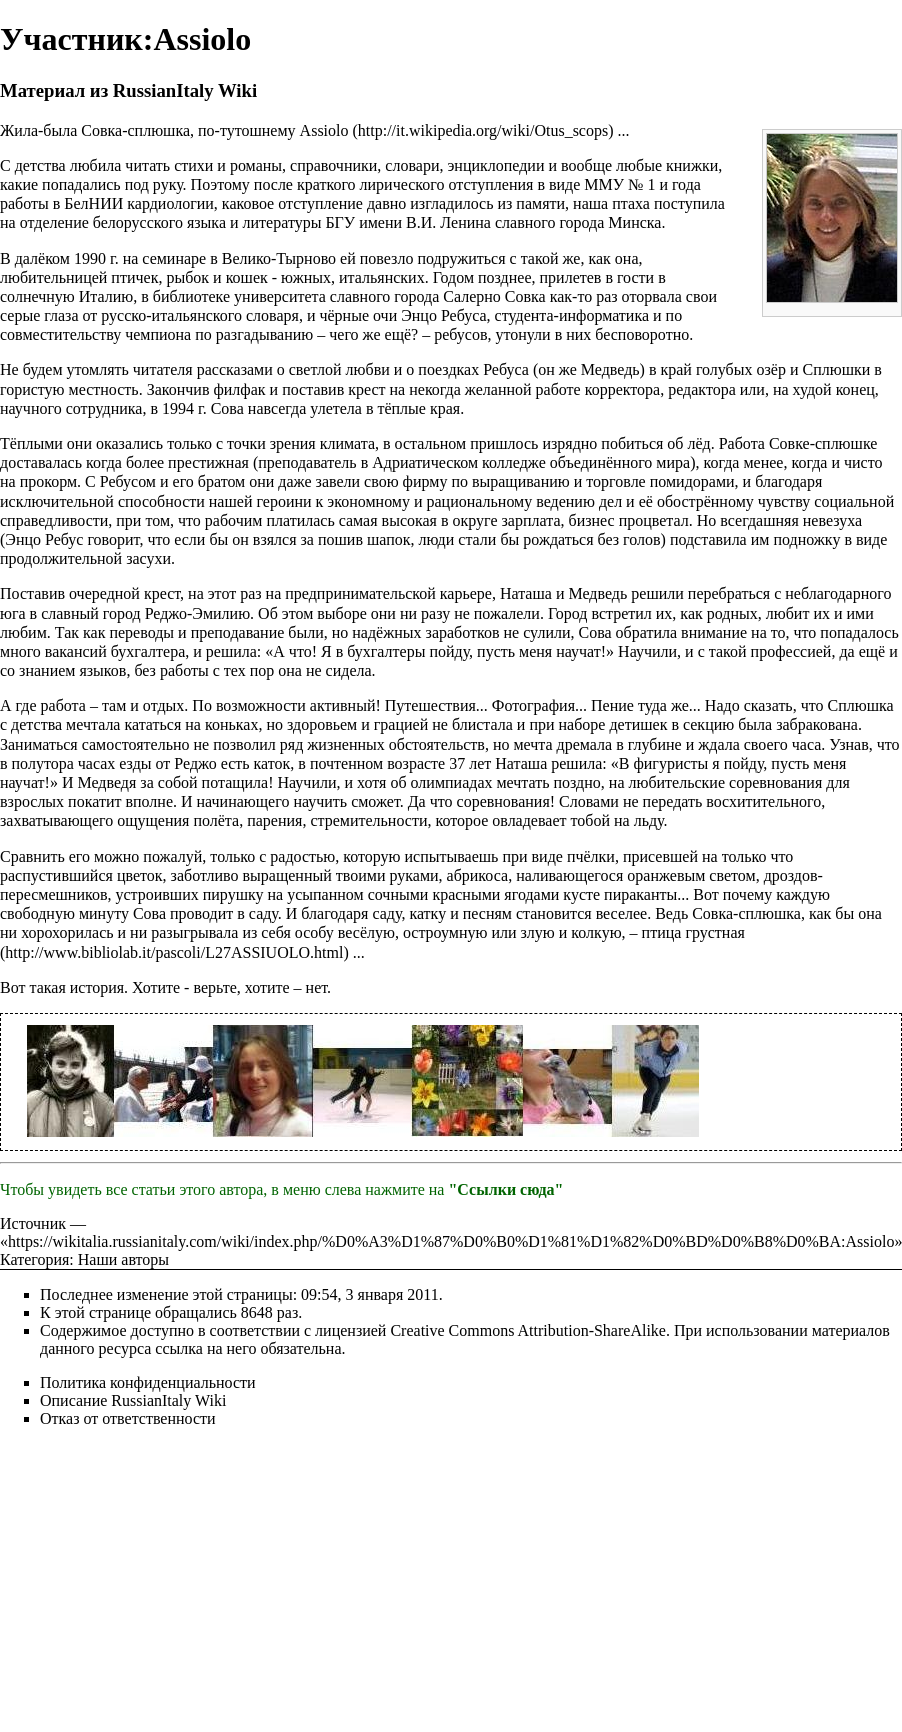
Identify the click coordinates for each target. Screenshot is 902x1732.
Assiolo (324, 130)
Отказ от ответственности (128, 1418)
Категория (34, 1259)
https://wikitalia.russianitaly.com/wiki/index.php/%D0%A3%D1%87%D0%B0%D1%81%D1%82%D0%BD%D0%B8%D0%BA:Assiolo (451, 1241)
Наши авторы (123, 1259)
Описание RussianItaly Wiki (133, 1400)
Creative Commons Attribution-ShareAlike (528, 1330)
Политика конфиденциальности (148, 1382)
